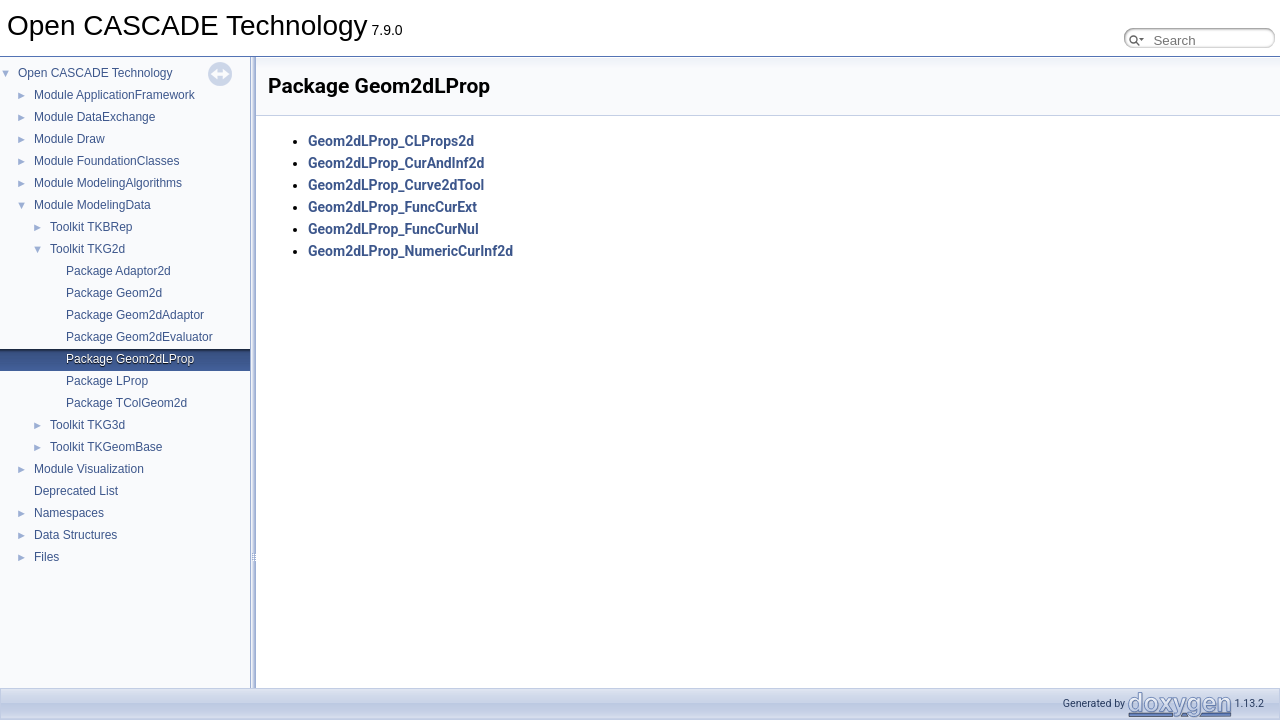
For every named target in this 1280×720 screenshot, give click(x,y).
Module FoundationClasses (106, 161)
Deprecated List (76, 491)
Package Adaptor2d (118, 271)
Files (46, 557)
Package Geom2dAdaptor (135, 315)
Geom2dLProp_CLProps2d (391, 141)
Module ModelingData (92, 205)
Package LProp (107, 381)
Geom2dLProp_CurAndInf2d (396, 163)
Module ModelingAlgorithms (108, 183)
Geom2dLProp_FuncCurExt (392, 207)
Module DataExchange (94, 117)
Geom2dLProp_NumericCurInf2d (410, 251)
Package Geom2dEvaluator (139, 337)
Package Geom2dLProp (130, 359)
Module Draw (69, 139)
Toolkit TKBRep (91, 227)
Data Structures (75, 535)
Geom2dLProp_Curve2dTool (396, 185)
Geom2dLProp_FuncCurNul (393, 229)
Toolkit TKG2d (87, 249)
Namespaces (69, 513)
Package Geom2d (114, 293)
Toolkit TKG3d (87, 425)
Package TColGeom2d (126, 403)
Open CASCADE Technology (95, 73)
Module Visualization (89, 469)
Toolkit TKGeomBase (106, 447)
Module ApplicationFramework (114, 95)
